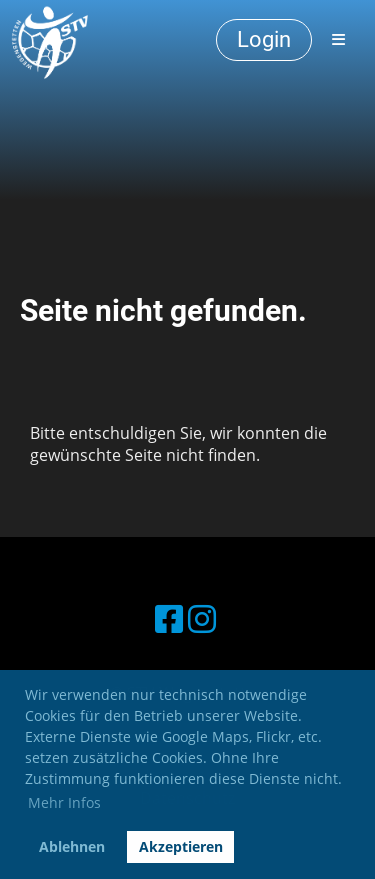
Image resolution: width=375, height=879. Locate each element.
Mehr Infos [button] (64, 802)
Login (264, 39)
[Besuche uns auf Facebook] (169, 618)
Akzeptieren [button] (181, 846)
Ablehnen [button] (72, 846)
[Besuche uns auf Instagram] (202, 618)
